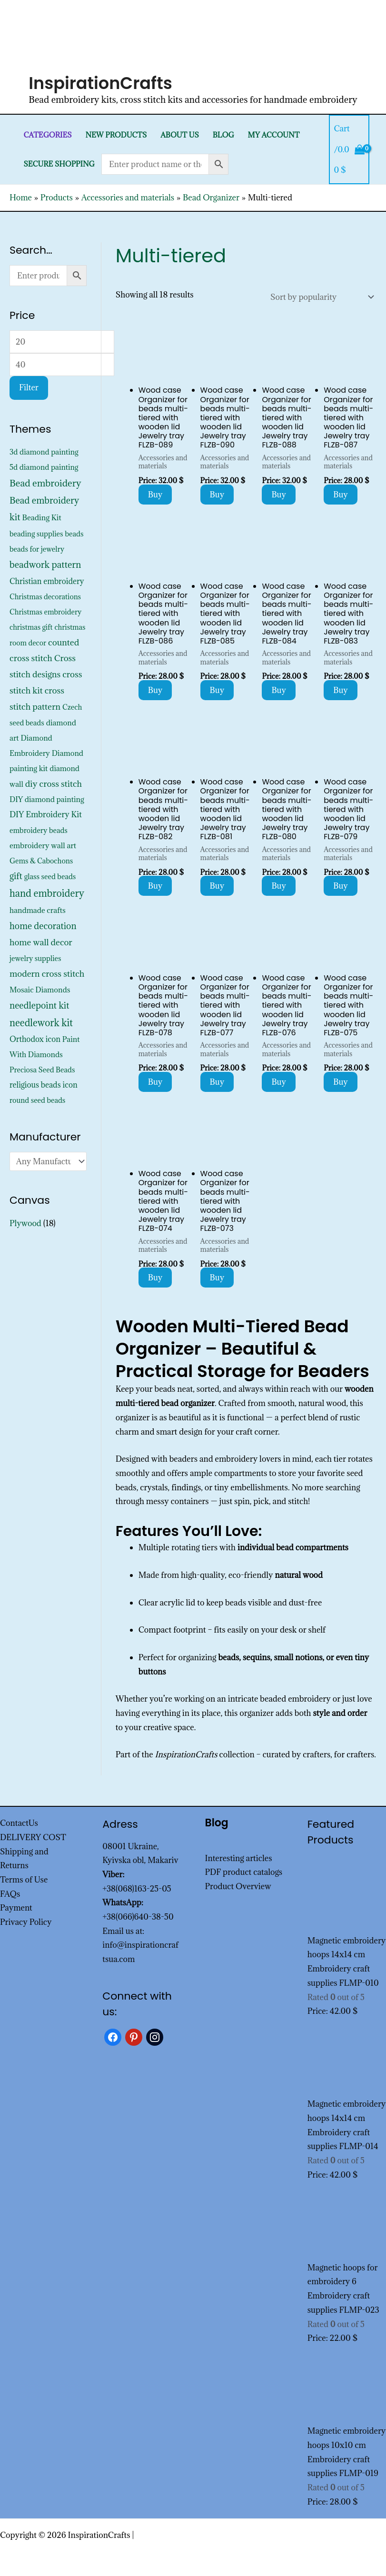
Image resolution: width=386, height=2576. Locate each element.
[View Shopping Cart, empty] (349, 149)
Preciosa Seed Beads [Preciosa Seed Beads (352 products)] (42, 1069)
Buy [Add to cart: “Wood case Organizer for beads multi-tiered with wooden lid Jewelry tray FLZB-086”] (155, 690)
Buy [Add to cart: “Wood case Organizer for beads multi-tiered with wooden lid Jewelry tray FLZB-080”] (278, 886)
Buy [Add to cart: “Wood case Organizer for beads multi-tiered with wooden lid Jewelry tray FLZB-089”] (155, 494)
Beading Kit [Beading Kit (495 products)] (41, 517)
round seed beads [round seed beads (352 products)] (37, 1100)
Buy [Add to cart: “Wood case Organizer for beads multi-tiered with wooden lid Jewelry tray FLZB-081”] (217, 886)
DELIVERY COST (33, 1837)
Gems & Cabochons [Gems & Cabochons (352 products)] (41, 860)
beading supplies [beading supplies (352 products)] (36, 533)
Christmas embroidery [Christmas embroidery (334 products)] (45, 611)
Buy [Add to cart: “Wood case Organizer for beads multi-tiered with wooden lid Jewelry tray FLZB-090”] (217, 494)
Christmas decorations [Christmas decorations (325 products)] (45, 596)
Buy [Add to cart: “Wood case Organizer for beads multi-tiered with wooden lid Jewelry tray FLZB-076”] (278, 1082)
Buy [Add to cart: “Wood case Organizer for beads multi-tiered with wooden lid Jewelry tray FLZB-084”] (278, 690)
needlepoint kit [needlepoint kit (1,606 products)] (39, 1005)
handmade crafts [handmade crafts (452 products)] (38, 910)
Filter (29, 387)
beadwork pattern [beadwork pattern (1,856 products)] (45, 564)
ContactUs (19, 1823)
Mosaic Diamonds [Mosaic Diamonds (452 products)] (40, 989)
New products (116, 134)
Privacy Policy (26, 1922)
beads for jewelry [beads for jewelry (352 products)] (37, 549)
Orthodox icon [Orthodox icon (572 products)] (35, 1039)
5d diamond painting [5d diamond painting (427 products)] (44, 467)
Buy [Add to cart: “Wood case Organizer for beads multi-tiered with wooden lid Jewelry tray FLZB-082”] (155, 886)
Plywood (25, 1223)
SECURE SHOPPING (58, 163)
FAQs (10, 1894)
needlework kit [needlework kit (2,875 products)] (41, 1023)
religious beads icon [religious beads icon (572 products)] (44, 1085)
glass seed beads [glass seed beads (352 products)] (50, 876)
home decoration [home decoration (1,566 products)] (43, 925)
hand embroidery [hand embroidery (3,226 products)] (47, 893)
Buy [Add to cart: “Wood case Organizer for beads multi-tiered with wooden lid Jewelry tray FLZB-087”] (340, 494)
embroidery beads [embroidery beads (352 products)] (39, 830)
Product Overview (238, 1886)
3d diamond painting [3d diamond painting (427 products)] (44, 451)
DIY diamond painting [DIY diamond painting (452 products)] (47, 799)
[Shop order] (320, 297)
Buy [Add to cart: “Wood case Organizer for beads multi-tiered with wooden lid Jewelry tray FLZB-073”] (217, 1277)
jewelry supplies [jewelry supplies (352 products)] (35, 958)
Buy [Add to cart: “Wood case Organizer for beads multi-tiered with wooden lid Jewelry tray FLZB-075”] (340, 1082)
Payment (16, 1907)
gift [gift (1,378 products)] (16, 876)
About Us (179, 134)
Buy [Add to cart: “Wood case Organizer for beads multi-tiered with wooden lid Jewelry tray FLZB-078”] (155, 1082)
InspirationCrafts (100, 83)
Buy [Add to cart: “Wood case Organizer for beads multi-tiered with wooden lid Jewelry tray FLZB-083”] (340, 690)
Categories (47, 134)
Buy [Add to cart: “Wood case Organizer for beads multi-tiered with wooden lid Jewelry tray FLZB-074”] (155, 1277)
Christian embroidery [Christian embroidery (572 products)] (47, 581)
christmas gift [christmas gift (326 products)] (31, 627)
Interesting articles (238, 1858)
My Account (274, 134)
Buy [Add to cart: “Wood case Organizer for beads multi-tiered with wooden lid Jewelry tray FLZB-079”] (340, 886)
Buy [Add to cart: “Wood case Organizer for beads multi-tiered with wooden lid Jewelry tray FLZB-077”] (217, 1082)
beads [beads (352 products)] (74, 533)
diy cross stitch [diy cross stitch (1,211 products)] (53, 783)
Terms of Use (24, 1879)
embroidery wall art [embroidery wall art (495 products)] (43, 845)
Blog (223, 134)
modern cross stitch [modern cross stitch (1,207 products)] (47, 973)
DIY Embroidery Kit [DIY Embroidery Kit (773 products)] (46, 814)
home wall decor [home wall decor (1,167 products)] (41, 942)
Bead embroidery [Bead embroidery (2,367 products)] (45, 483)
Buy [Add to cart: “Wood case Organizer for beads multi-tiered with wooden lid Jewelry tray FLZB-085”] (217, 690)
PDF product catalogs (244, 1872)
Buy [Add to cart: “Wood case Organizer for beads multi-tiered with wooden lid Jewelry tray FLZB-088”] (278, 494)
